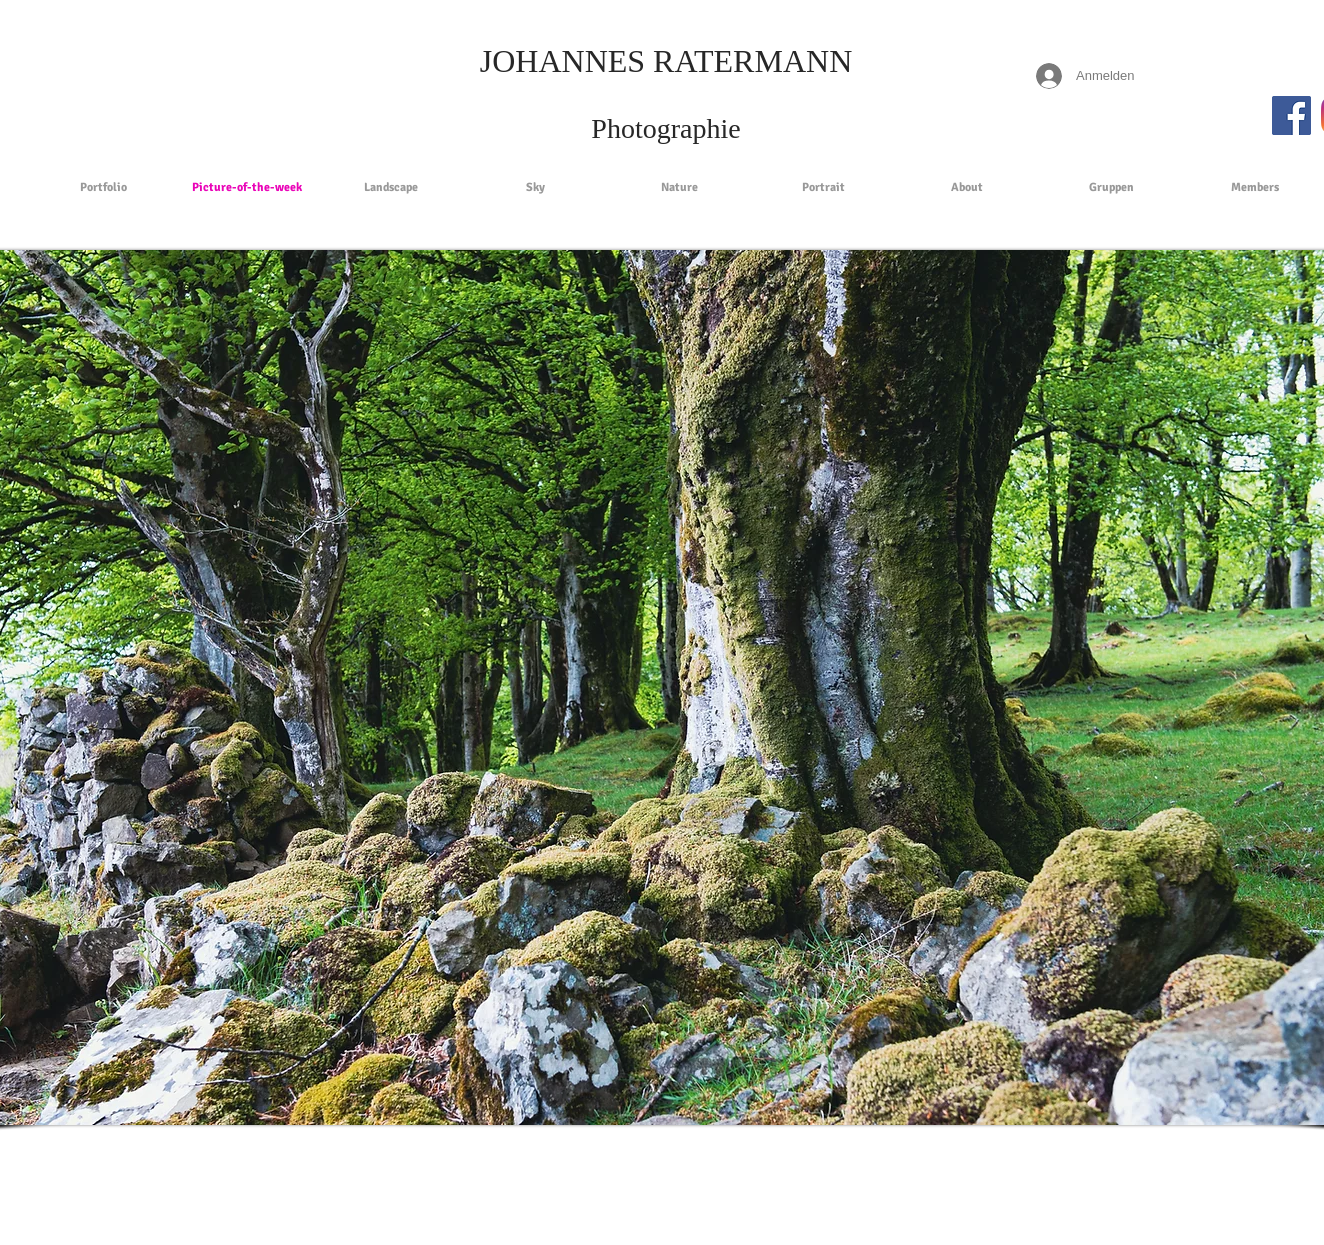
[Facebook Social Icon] (1291, 115)
